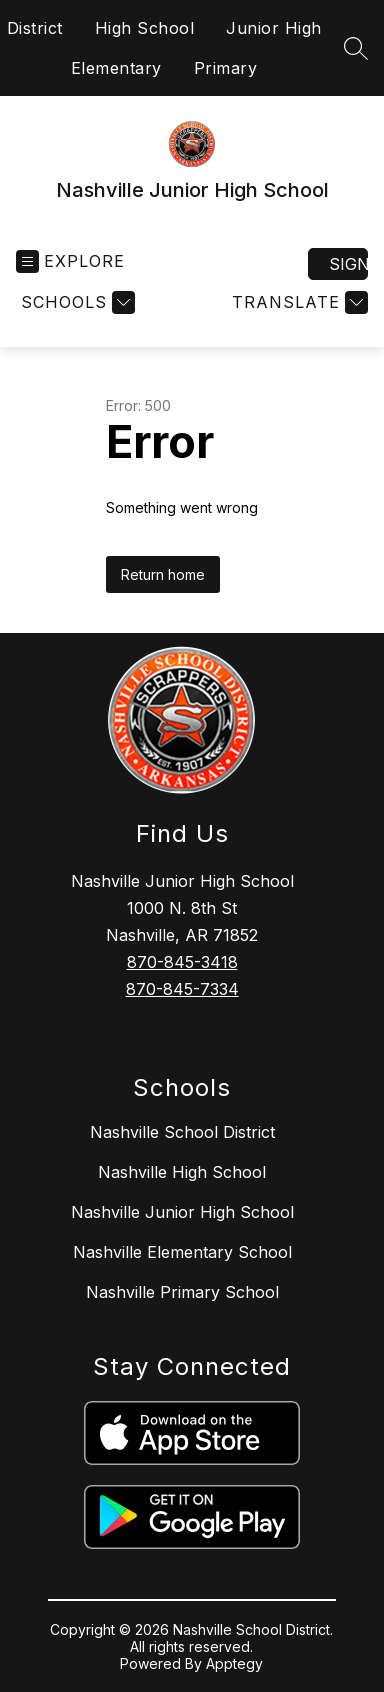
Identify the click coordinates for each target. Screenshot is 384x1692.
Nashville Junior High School (182, 1212)
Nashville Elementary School (182, 1252)
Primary (226, 68)
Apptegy (234, 1663)
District (35, 28)
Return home (163, 574)
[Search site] (356, 48)
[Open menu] (70, 261)
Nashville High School (182, 1172)
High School (145, 28)
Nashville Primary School (182, 1292)
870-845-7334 (182, 989)
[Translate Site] (297, 302)
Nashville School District (182, 1132)
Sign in (348, 264)
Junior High (274, 28)
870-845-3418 (182, 962)
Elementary (116, 68)
